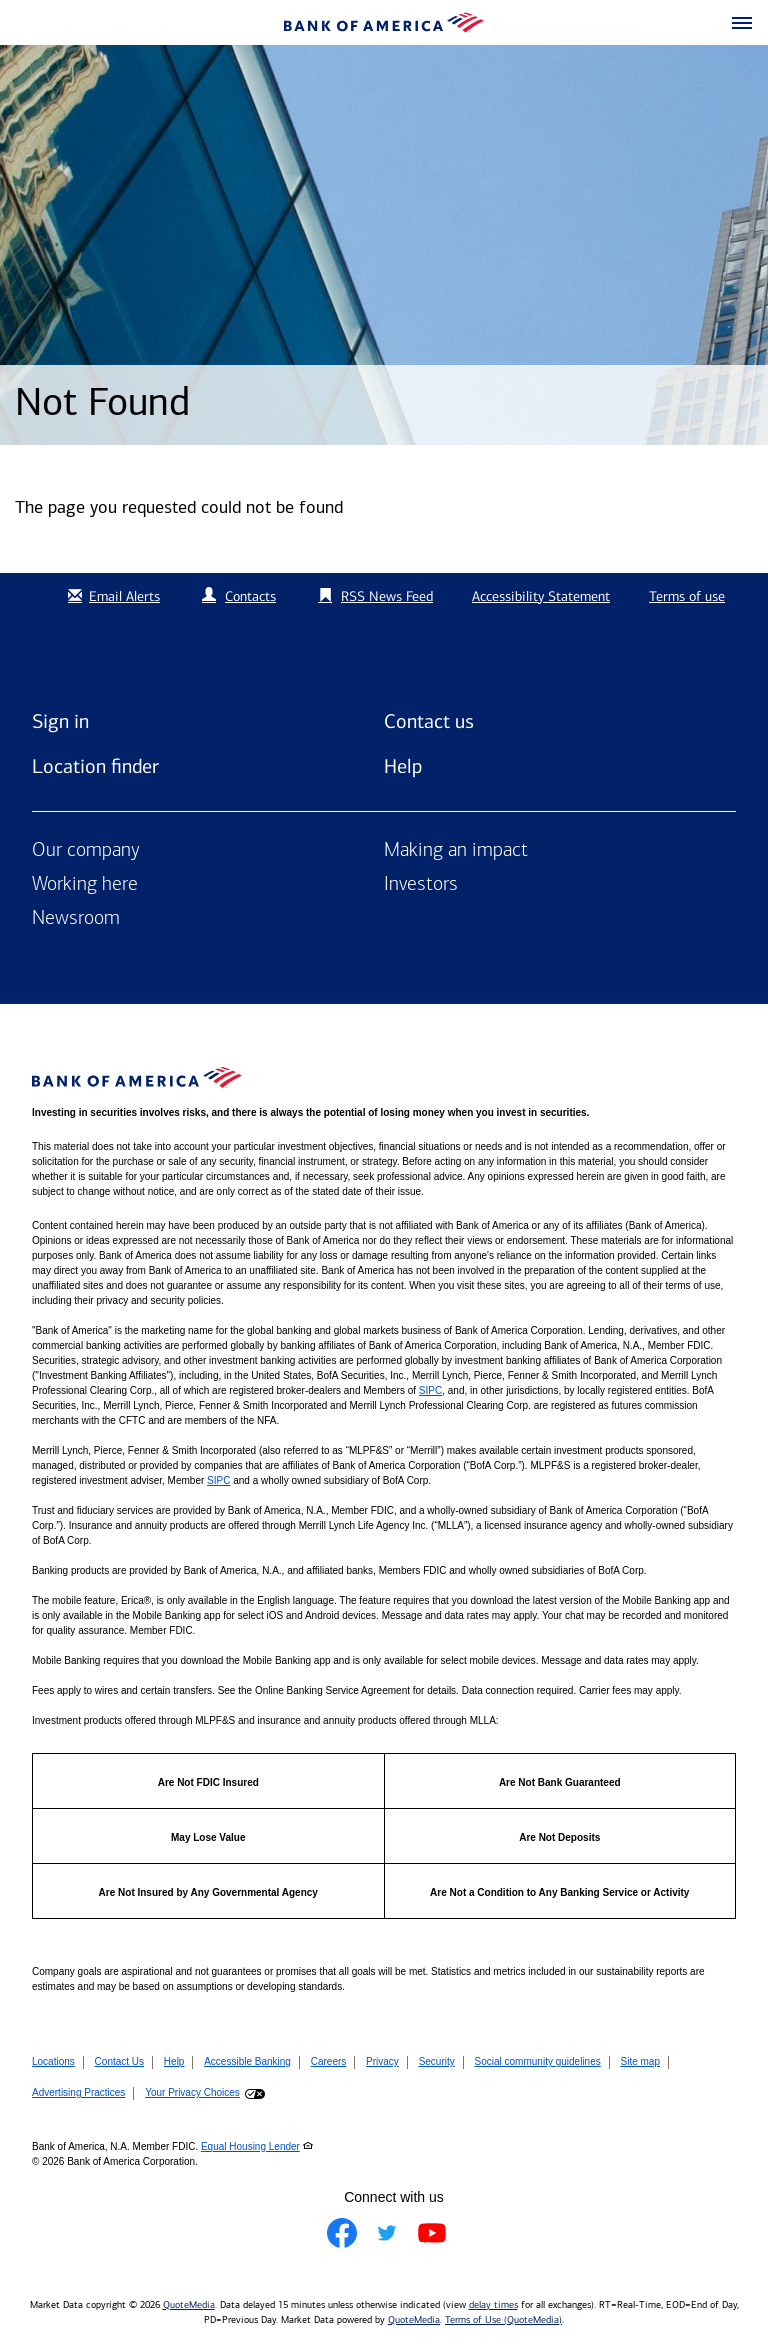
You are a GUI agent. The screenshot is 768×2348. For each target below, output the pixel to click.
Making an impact (456, 851)
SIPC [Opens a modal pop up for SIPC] (430, 1390)
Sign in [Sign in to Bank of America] (60, 721)
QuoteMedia (189, 2305)
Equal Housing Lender (250, 2146)
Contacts (250, 596)
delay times (493, 2305)
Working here (85, 885)
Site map (640, 2061)
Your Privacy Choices (192, 2092)
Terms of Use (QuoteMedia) (503, 2320)
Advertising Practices (78, 2092)
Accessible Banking (247, 2061)
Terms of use (687, 596)
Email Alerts (111, 596)
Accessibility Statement (541, 596)
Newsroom (76, 919)
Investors (421, 885)
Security (437, 2061)
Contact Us (119, 2061)
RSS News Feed (387, 596)
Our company (86, 851)
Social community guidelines (538, 2061)
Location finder (95, 766)
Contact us (429, 721)
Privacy (382, 2061)
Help (403, 766)
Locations (53, 2061)
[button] (742, 24)
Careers (329, 2061)
